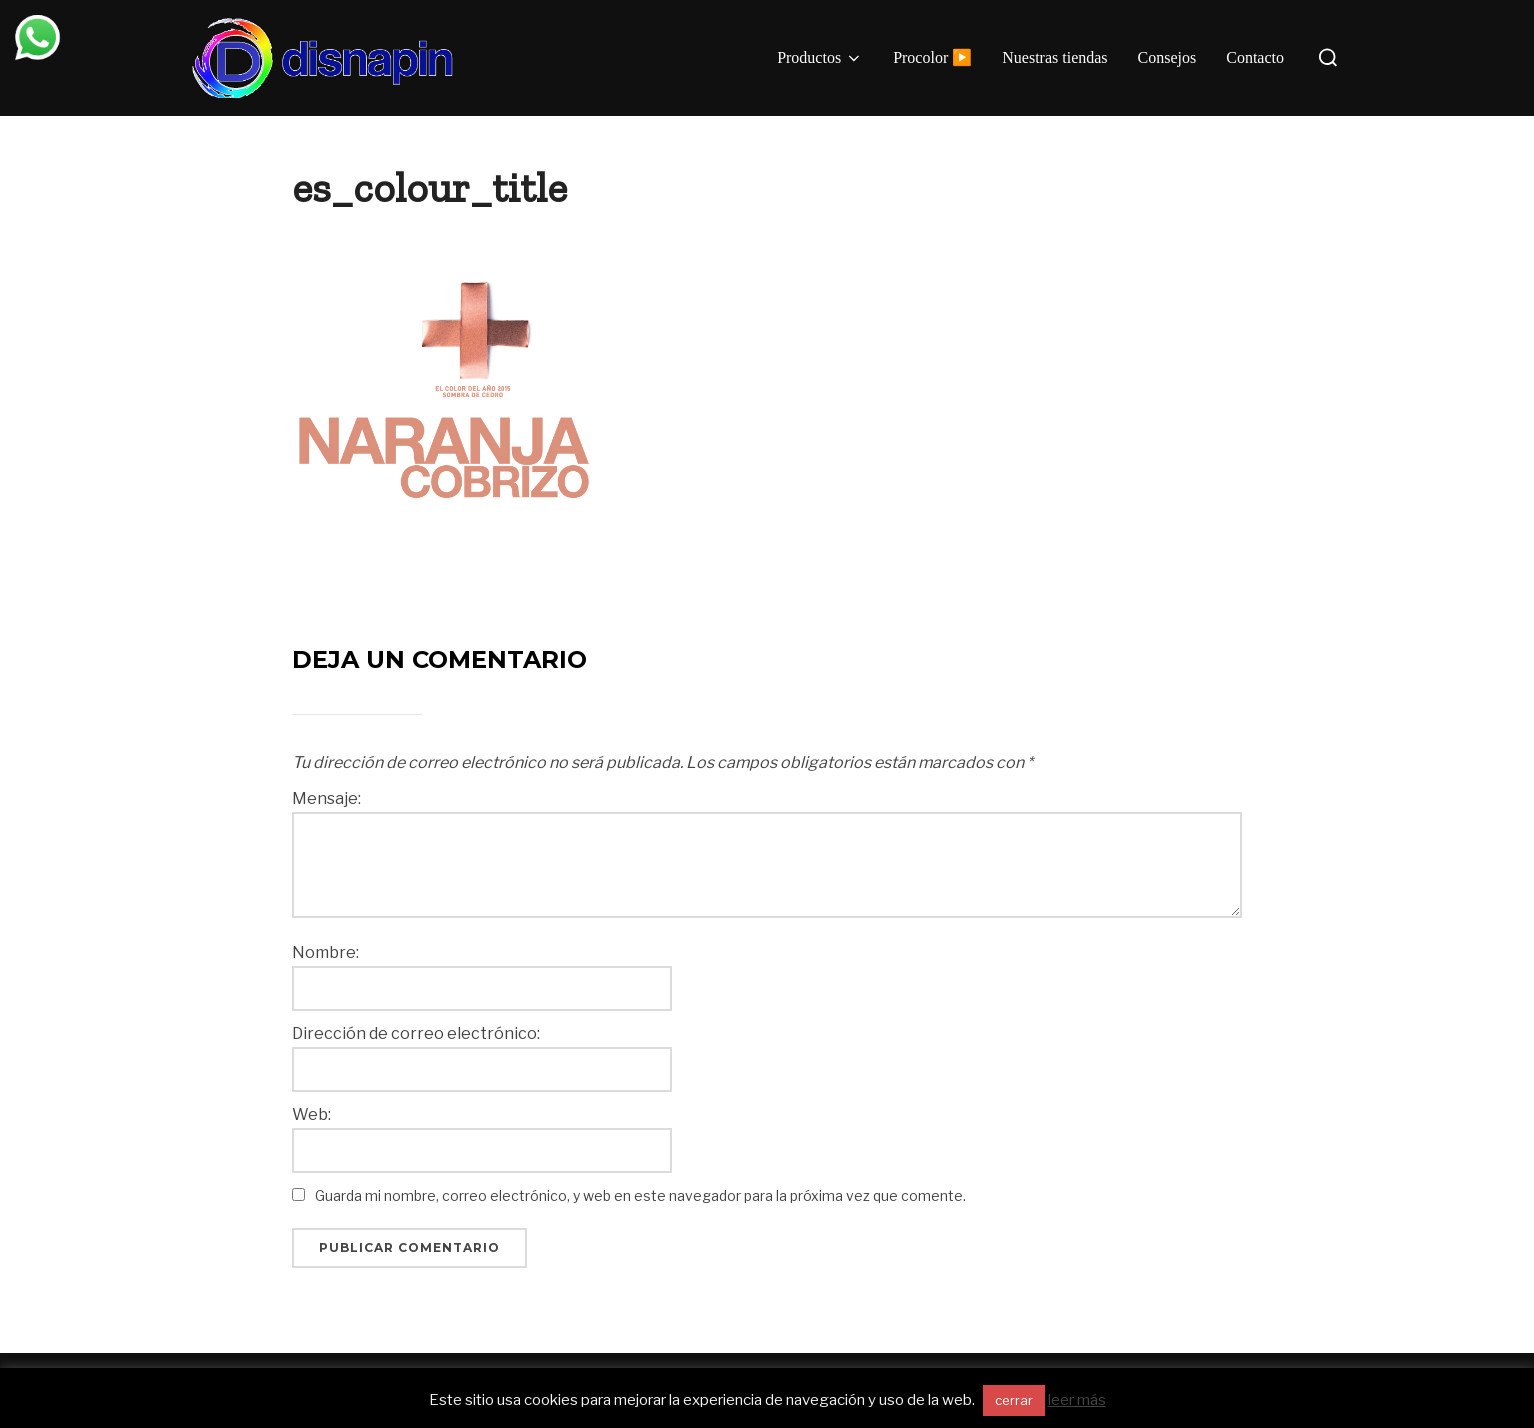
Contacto (1255, 57)
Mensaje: (326, 799)
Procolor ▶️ (932, 57)
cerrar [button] (1014, 1400)
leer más (1077, 1400)
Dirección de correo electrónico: (416, 1034)
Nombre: (325, 953)
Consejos (1167, 57)
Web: (311, 1115)
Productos (820, 58)
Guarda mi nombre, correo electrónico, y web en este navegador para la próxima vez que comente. (640, 1195)
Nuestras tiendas (1054, 57)
